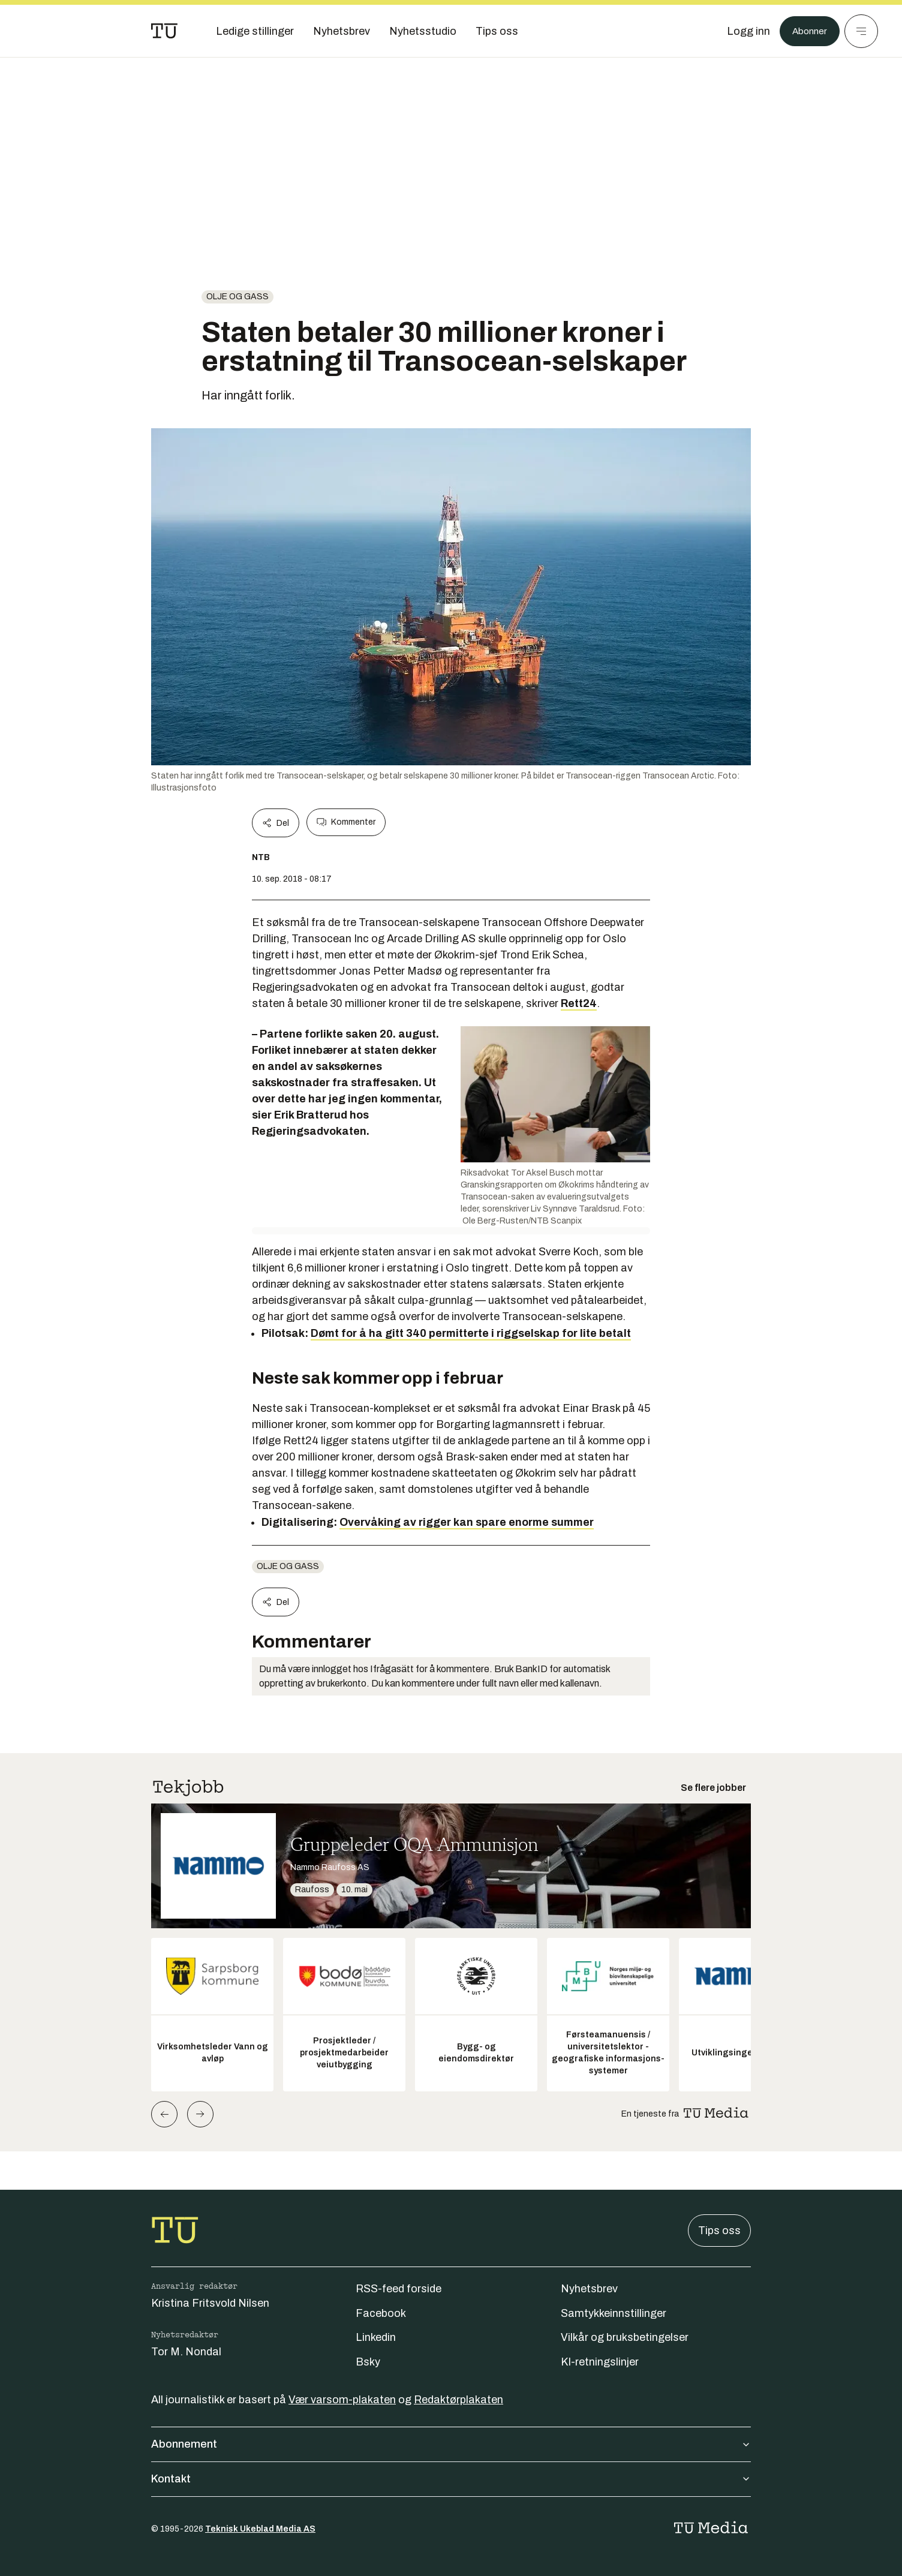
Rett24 (579, 1003)
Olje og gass (237, 296)
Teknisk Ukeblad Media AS (260, 2528)
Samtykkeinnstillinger (613, 2313)
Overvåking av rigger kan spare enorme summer (466, 1522)
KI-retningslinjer (600, 2362)
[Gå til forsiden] (164, 31)
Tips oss (719, 2231)
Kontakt (451, 2479)
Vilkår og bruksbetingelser (624, 2337)
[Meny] (861, 31)
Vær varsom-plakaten (342, 2400)
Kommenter (346, 822)
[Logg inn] (741, 31)
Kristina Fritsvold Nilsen (210, 2303)
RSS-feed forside (398, 2289)
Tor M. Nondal (186, 2352)
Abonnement (451, 2444)
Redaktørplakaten (458, 2400)
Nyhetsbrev (589, 2289)
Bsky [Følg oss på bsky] (368, 2362)
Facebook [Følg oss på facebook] (381, 2313)
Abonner (806, 31)
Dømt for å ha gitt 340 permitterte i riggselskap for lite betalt (471, 1333)
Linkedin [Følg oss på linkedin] (376, 2337)
